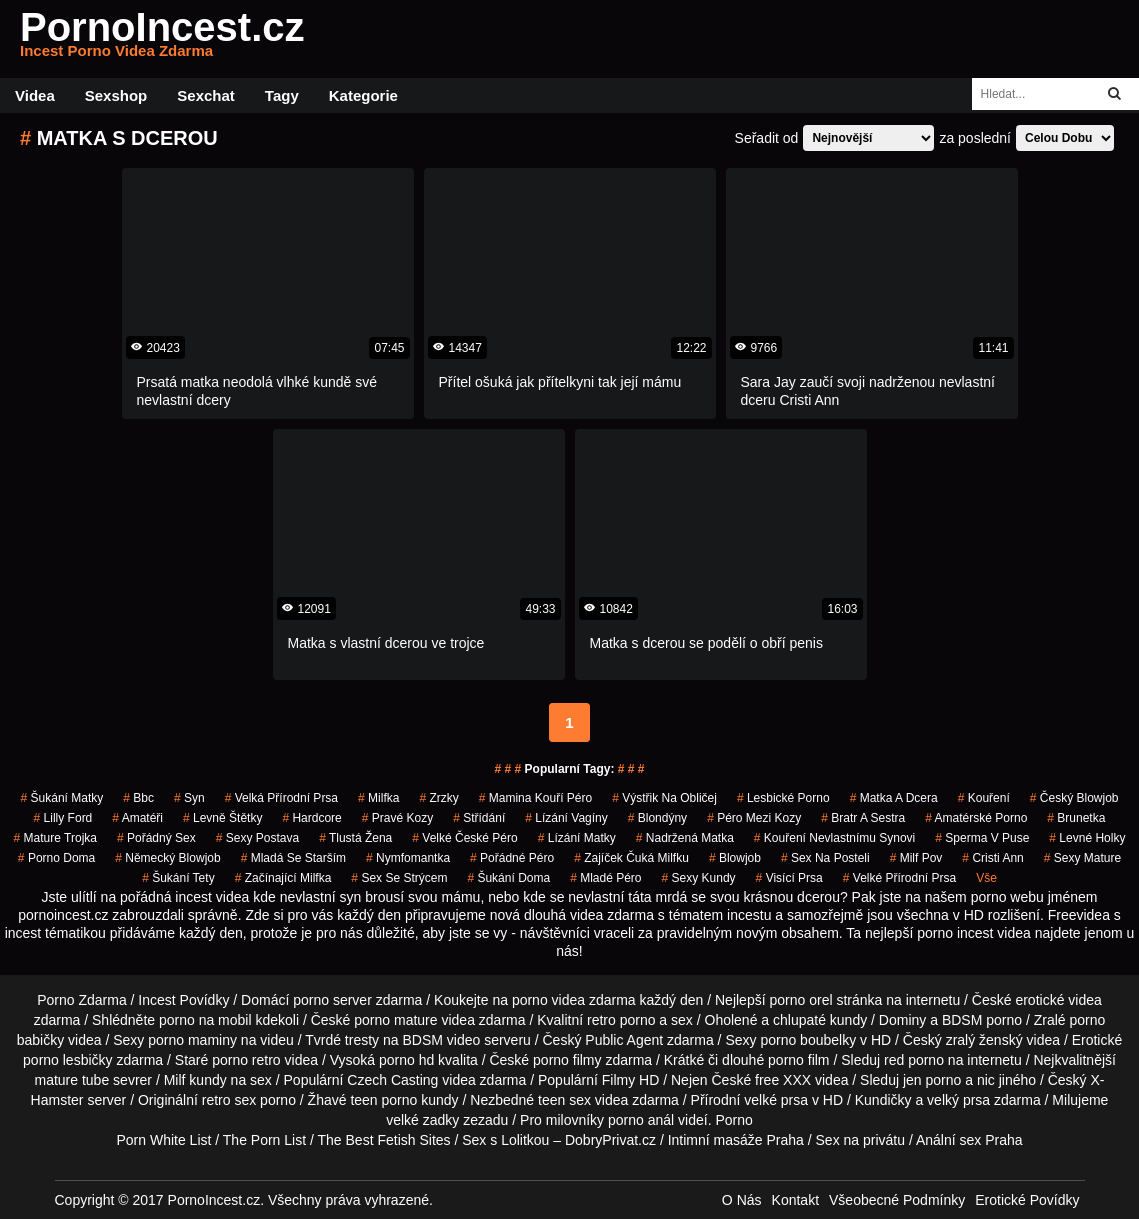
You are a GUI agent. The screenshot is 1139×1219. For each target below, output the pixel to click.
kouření (984, 798)
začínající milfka (283, 878)
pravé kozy (397, 818)
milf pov (916, 858)
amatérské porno (976, 818)
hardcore (311, 818)
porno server (332, 1000)
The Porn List (264, 1140)
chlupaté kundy (820, 1020)
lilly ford (63, 818)
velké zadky (422, 1120)
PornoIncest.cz (162, 39)
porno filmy (567, 1060)
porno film (798, 1060)
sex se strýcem (399, 878)
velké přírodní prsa (899, 878)
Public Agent (624, 1040)
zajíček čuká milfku (631, 858)
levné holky (1087, 838)
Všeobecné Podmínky (897, 1200)
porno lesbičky (68, 1060)
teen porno (383, 1100)
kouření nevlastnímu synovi (834, 838)
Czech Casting (392, 1080)
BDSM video (441, 1040)
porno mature (395, 1020)
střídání (479, 818)
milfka (378, 798)
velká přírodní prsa (281, 798)
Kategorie (363, 95)
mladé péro (605, 878)
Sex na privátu (861, 1140)
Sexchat (206, 95)
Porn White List (163, 1140)
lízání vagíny (566, 818)
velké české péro (464, 838)
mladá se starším (293, 858)
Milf (175, 1080)
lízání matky (577, 838)
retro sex (229, 1100)
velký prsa (958, 1100)
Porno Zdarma (81, 1000)
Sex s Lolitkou (505, 1140)
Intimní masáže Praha (736, 1140)
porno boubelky (808, 1040)
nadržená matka (685, 838)
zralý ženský (984, 1040)
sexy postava (257, 838)
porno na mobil (205, 1020)
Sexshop (116, 95)
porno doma (56, 858)
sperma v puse (982, 838)
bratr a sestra (863, 818)
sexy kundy (699, 878)
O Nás (742, 1200)
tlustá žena (355, 838)
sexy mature (1082, 858)
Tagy (282, 95)
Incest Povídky (183, 1000)
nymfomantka (408, 858)
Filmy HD (631, 1080)
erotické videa (1058, 1000)
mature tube (71, 1080)
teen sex (564, 1100)
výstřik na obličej (664, 798)
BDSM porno (982, 1020)
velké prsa (776, 1100)
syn (189, 798)
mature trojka (55, 838)
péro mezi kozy (754, 818)
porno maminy (192, 1040)
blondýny (657, 818)
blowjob (735, 858)
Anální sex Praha (969, 1140)
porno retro (246, 1060)
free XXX (783, 1080)
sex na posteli (825, 858)
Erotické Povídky (1027, 1200)
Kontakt (795, 1200)
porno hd (406, 1060)
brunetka (1076, 818)
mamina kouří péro (535, 798)
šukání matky (62, 798)
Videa (35, 95)
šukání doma (508, 878)
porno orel (800, 1000)
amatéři (137, 818)
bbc (138, 798)
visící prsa (789, 878)
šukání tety (178, 878)
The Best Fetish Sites (384, 1140)
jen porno (932, 1080)
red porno (914, 1060)
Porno (733, 1120)
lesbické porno (783, 798)
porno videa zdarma (574, 1000)
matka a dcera (894, 798)
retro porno (621, 1020)
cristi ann (992, 858)
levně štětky (222, 818)
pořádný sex (156, 838)
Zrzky (438, 798)
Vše (986, 878)
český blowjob (1074, 798)
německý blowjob (167, 858)
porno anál (641, 1120)
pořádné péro (512, 858)
